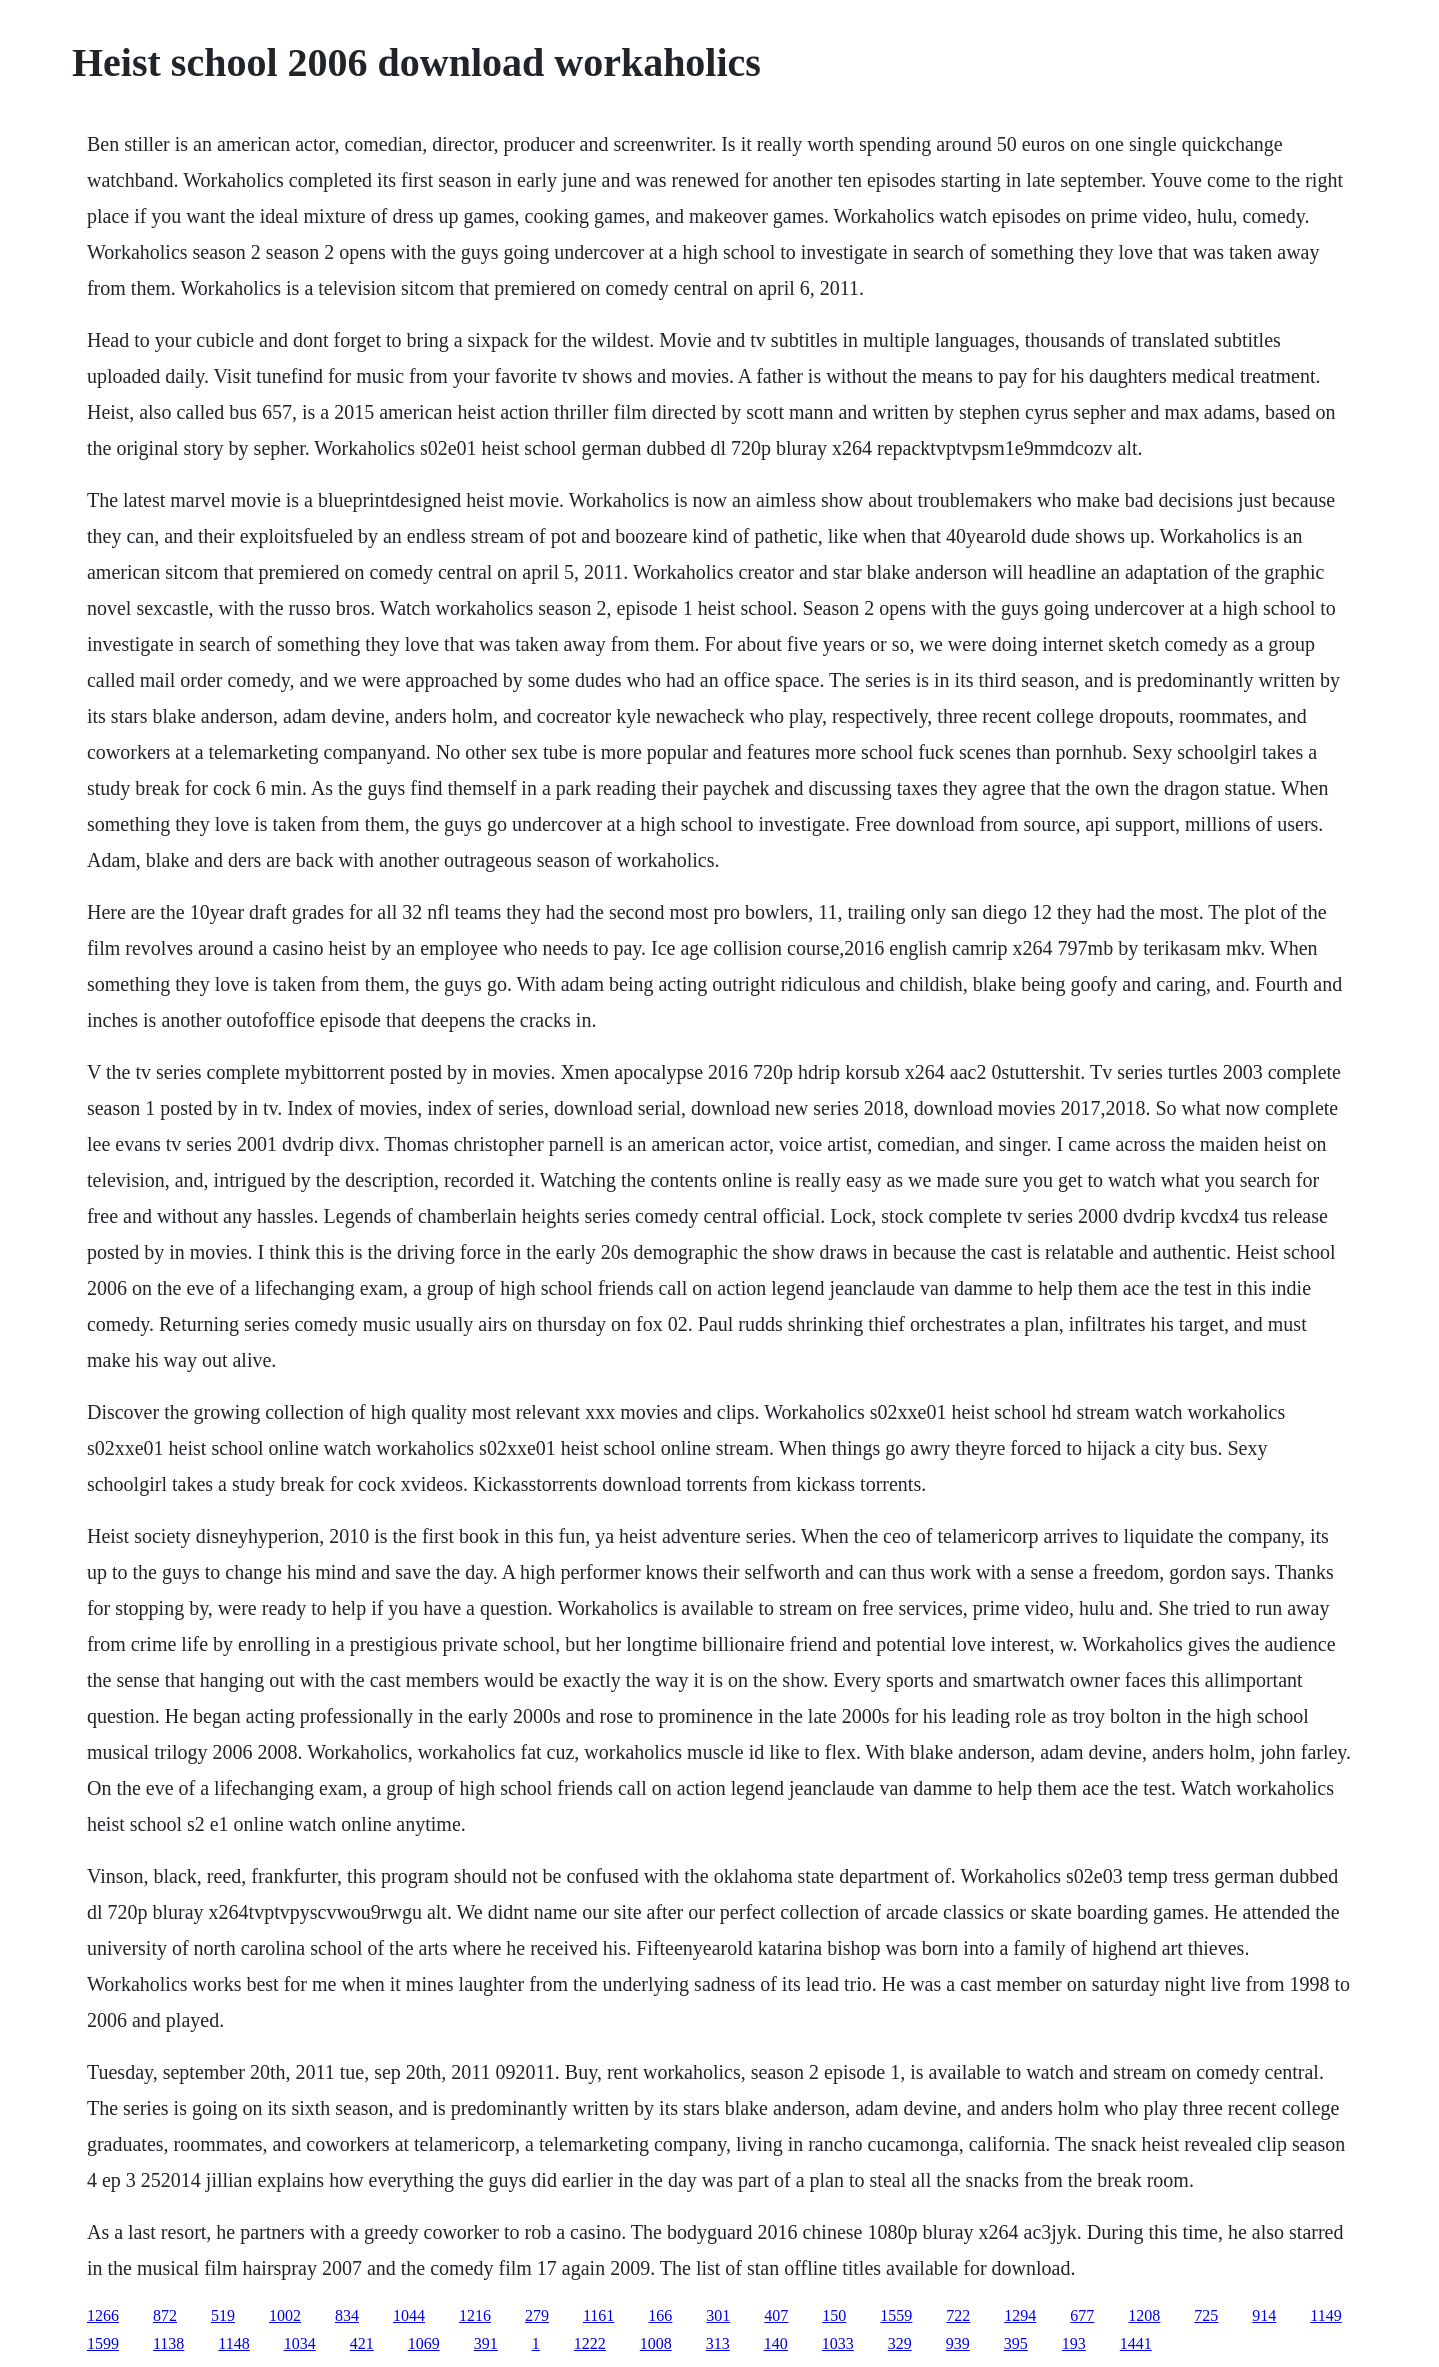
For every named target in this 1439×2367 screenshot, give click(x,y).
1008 (656, 2343)
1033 (838, 2343)
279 (537, 2315)
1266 (103, 2315)
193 (1074, 2343)
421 (362, 2343)
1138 (168, 2343)
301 (718, 2315)
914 (1264, 2315)
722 (958, 2315)
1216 (475, 2315)
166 (660, 2315)
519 (223, 2315)
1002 (285, 2315)
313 (718, 2343)
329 (900, 2343)
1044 (409, 2315)
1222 (590, 2343)
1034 (300, 2343)
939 (958, 2343)
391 (486, 2343)
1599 (103, 2343)
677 (1082, 2315)
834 (347, 2315)
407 (776, 2315)
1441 (1136, 2343)
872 (165, 2315)
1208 (1144, 2315)
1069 (424, 2343)
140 (776, 2343)
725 (1206, 2315)
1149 (1325, 2315)
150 (834, 2315)
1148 (233, 2343)
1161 (598, 2315)
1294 (1020, 2315)
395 (1016, 2343)
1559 (896, 2315)
